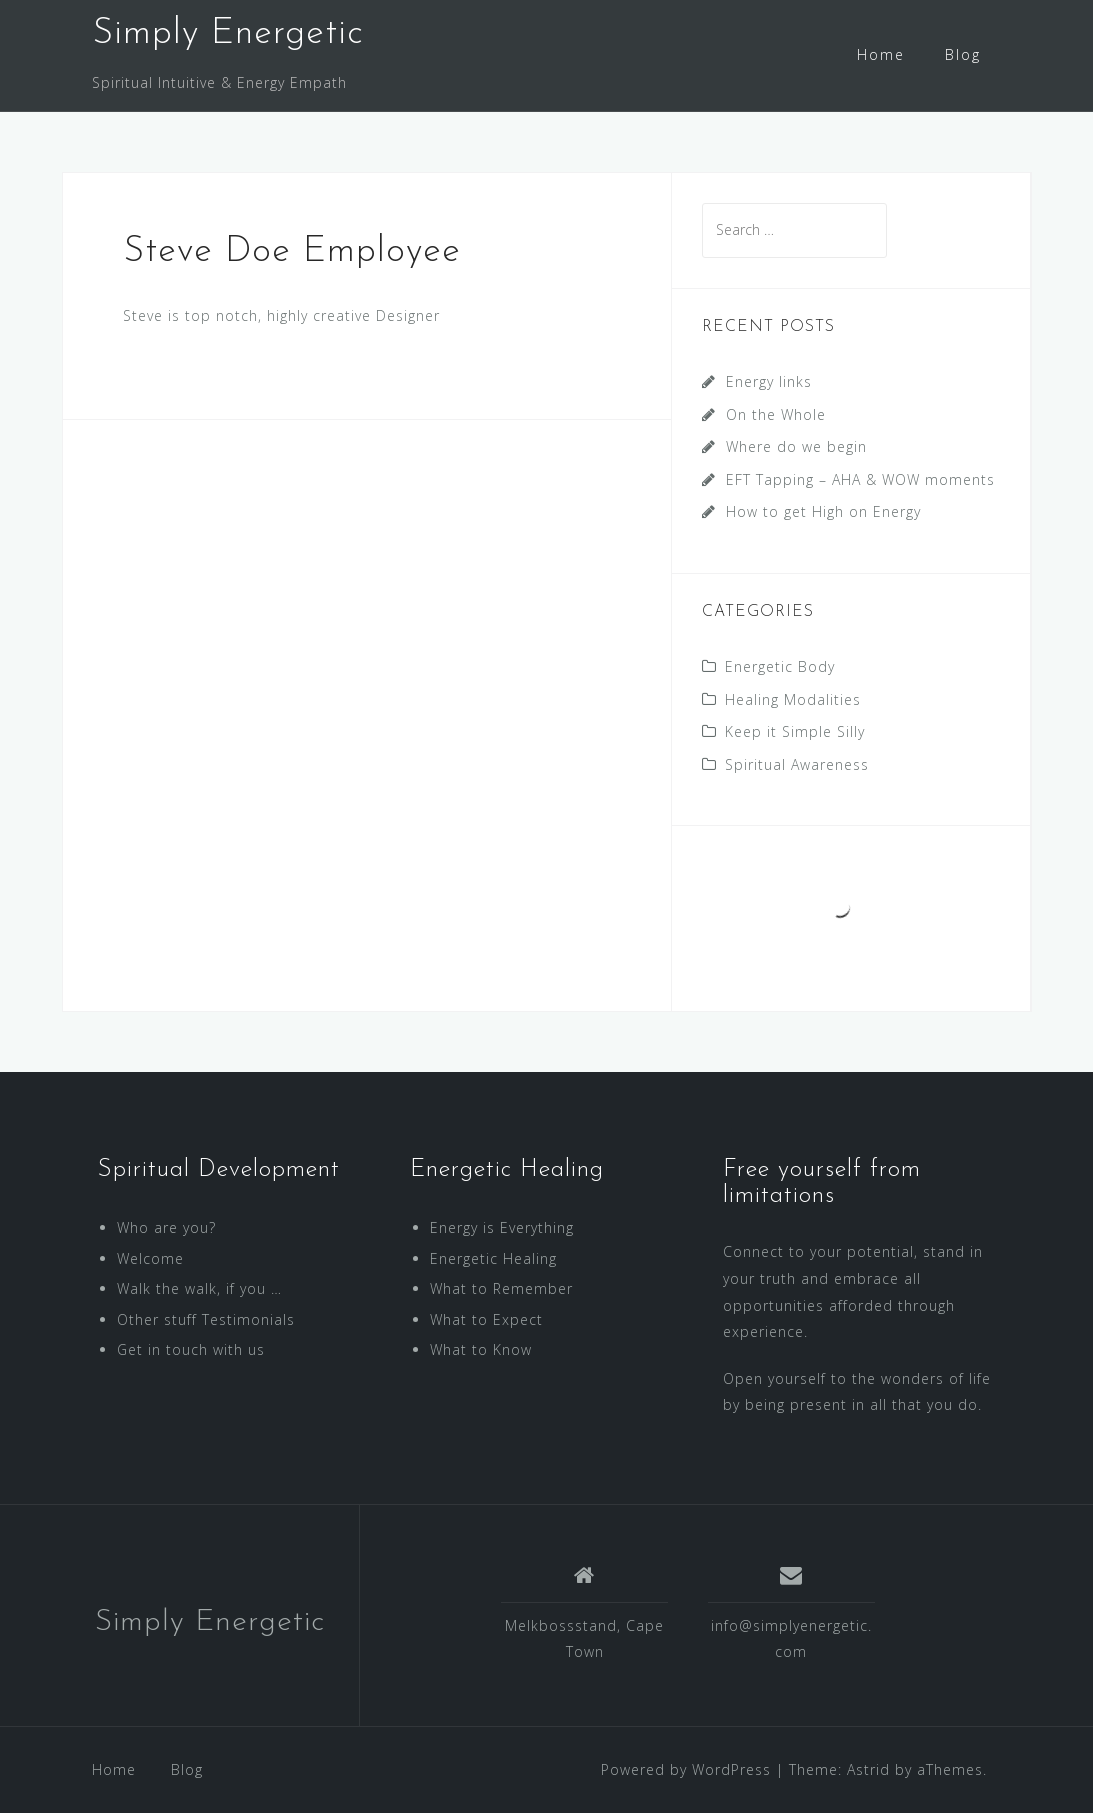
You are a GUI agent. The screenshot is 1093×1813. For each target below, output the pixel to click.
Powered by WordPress (686, 1769)
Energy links (769, 381)
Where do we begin (796, 446)
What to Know (481, 1349)
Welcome (150, 1258)
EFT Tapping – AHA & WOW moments (860, 479)
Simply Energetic (228, 34)
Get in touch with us (191, 1349)
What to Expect (486, 1319)
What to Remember (501, 1288)
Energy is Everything (502, 1227)
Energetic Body (780, 666)
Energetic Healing (493, 1258)
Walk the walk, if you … (199, 1288)
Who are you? (166, 1227)
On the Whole (776, 414)
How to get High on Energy (823, 511)
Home (881, 54)
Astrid (868, 1769)
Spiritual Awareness (797, 764)
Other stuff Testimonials (206, 1319)
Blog (963, 54)
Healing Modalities (793, 699)
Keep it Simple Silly (795, 731)
